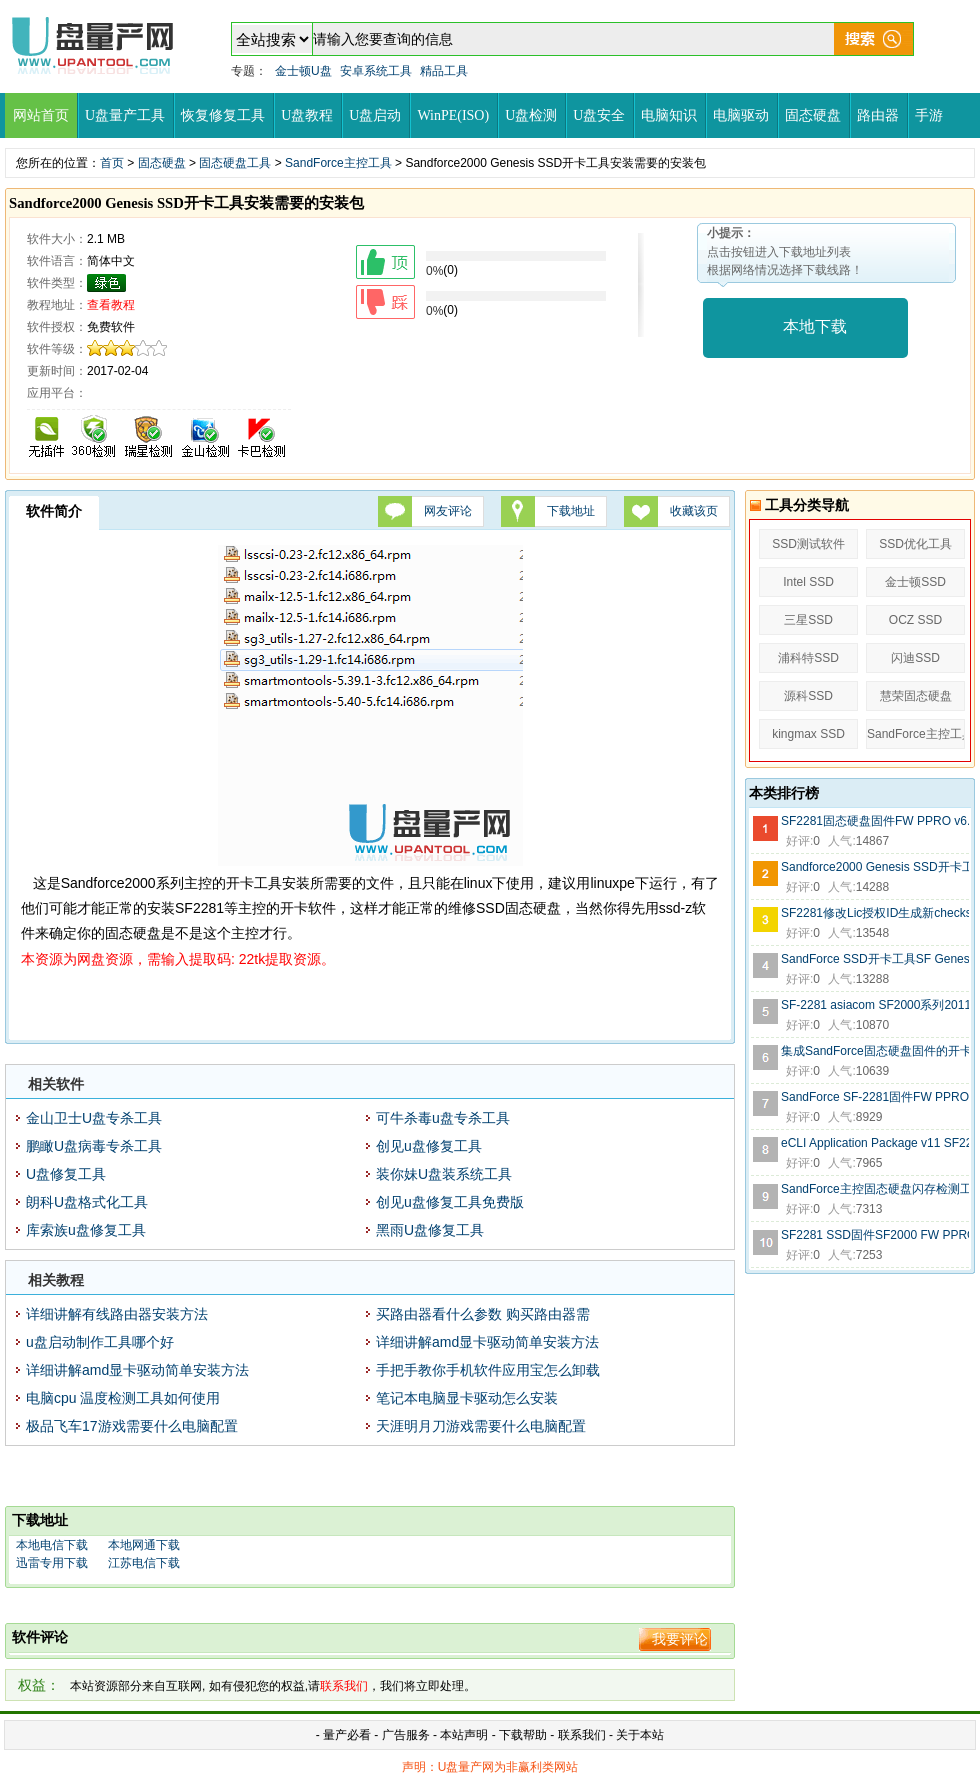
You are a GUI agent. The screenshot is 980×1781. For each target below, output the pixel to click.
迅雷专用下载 (52, 1563)
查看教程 (111, 305)
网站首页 (41, 115)
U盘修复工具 (66, 1174)
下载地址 (571, 511)
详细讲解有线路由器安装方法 (117, 1314)
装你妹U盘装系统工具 (444, 1174)
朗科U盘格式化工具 (87, 1202)
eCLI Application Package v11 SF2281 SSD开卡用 (875, 1143)
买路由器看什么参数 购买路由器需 (483, 1314)
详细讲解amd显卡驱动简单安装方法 (487, 1342)
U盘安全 (599, 115)
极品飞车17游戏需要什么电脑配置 (132, 1426)
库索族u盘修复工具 (86, 1230)
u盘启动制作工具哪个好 (100, 1342)
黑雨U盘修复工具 (430, 1230)
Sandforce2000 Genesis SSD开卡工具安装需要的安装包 (875, 867)
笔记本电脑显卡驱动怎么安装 (467, 1398)
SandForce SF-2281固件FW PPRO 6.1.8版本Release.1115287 (875, 1097)
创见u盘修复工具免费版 (450, 1202)
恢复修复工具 (223, 115)
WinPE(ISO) (453, 115)
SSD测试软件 (808, 544)
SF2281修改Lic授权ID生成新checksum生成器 (875, 913)
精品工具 (444, 71)
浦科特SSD (808, 658)
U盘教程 (307, 115)
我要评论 (680, 1639)
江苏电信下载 (144, 1563)
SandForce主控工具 (338, 163)
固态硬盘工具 (235, 163)
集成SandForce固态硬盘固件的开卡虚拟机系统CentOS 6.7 (875, 1051)
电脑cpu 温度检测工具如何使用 (123, 1398)
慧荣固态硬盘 (916, 696)
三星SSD (808, 620)
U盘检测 (531, 115)
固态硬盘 (813, 115)
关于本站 (640, 1735)
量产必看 (347, 1735)
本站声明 (464, 1735)
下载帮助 (524, 1735)
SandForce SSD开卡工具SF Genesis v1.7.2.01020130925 (875, 959)
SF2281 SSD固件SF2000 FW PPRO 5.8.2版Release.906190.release (875, 1235)
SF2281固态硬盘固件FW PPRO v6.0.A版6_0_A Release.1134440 (875, 821)
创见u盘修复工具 (429, 1146)
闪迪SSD (915, 658)
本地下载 (815, 326)
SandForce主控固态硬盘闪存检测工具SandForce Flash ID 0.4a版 (875, 1189)
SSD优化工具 (915, 544)
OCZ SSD (915, 620)
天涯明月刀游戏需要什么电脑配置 (481, 1426)
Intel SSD (808, 582)
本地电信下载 (52, 1545)
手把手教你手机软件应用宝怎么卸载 (488, 1370)
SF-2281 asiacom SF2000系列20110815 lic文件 (875, 1005)
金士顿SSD (915, 582)
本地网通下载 (144, 1545)
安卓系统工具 (376, 71)
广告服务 (406, 1735)
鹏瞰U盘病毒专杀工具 (94, 1146)
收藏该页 (694, 511)
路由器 (878, 115)
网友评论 (448, 511)
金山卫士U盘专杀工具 (94, 1118)
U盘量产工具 (125, 115)
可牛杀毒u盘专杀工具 (443, 1118)
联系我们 (582, 1735)
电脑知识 (669, 115)
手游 (929, 115)
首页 (112, 163)
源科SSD (808, 696)
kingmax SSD (808, 734)
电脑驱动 (741, 115)
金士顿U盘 (303, 71)
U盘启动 (375, 115)
